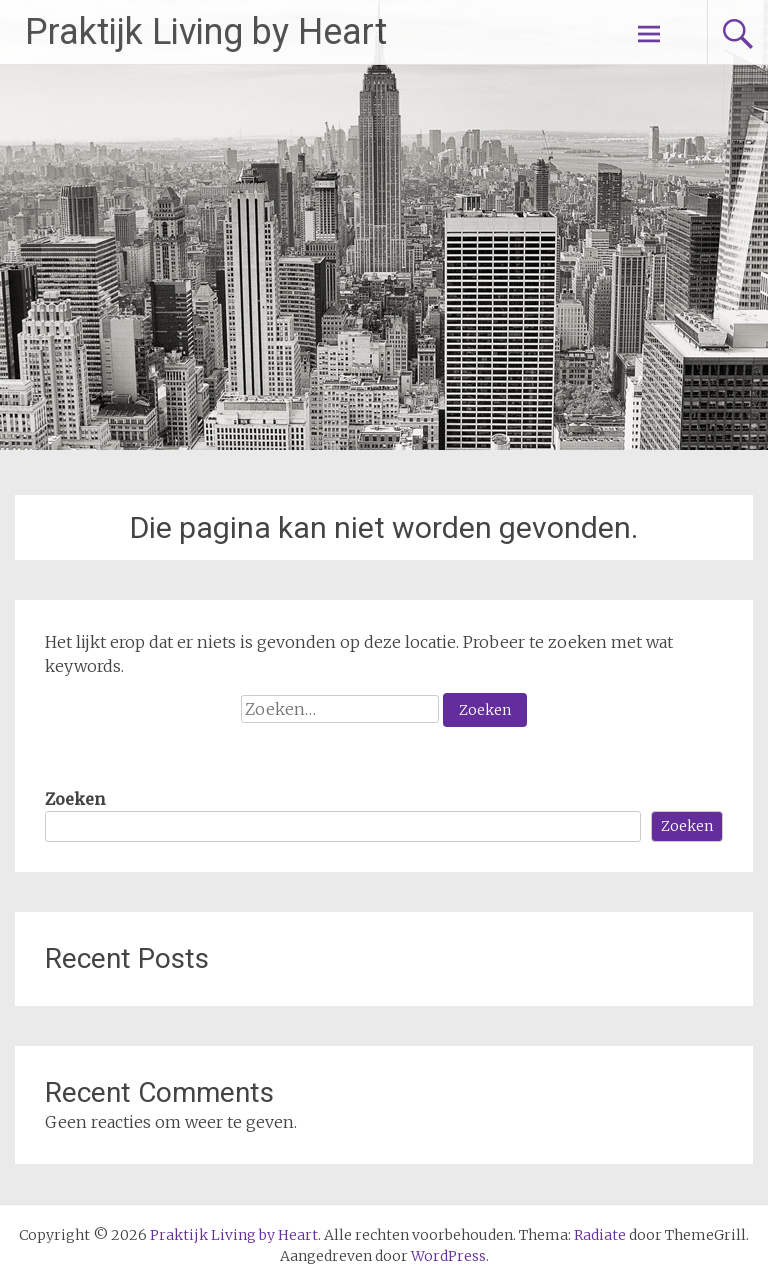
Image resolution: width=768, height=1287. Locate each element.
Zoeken (75, 799)
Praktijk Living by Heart (206, 32)
